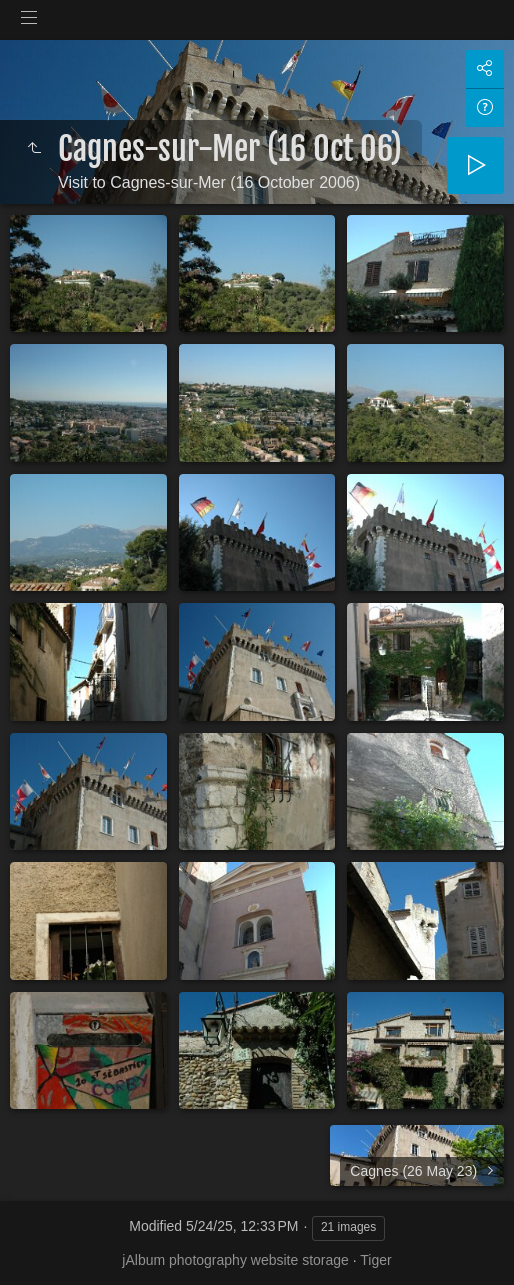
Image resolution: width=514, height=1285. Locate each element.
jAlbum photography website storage (235, 1260)
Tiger (375, 1260)
